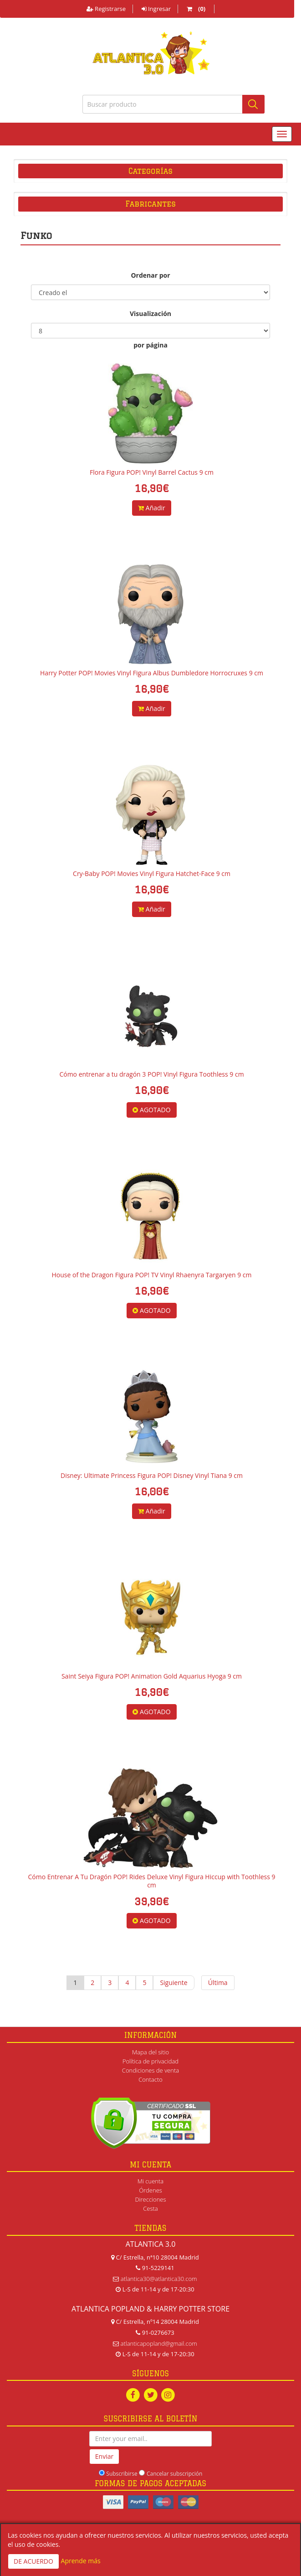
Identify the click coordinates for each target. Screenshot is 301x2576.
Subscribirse (121, 2474)
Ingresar (156, 9)
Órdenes (150, 2190)
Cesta (150, 2208)
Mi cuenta (150, 2181)
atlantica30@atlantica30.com (159, 2279)
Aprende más (81, 2560)
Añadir (151, 507)
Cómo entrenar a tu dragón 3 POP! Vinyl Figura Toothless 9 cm (151, 1074)
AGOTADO (151, 1109)
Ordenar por (150, 275)
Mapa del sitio (150, 2052)
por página (150, 345)
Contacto (150, 2079)
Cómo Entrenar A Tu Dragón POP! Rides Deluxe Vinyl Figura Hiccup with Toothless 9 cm (151, 1880)
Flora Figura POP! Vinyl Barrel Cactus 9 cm (152, 472)
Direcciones (150, 2199)
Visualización (150, 313)
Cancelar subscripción (174, 2474)
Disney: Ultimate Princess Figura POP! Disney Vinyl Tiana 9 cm (152, 1475)
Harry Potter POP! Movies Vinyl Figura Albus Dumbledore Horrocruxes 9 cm (151, 673)
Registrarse (106, 9)
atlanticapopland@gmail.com (159, 2343)
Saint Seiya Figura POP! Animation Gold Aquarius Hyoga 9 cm (151, 1676)
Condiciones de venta (150, 2070)
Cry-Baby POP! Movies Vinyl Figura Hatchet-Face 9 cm (151, 873)
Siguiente (173, 1982)
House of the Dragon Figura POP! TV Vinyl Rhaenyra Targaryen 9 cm (151, 1274)
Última (218, 1982)
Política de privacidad (150, 2061)
